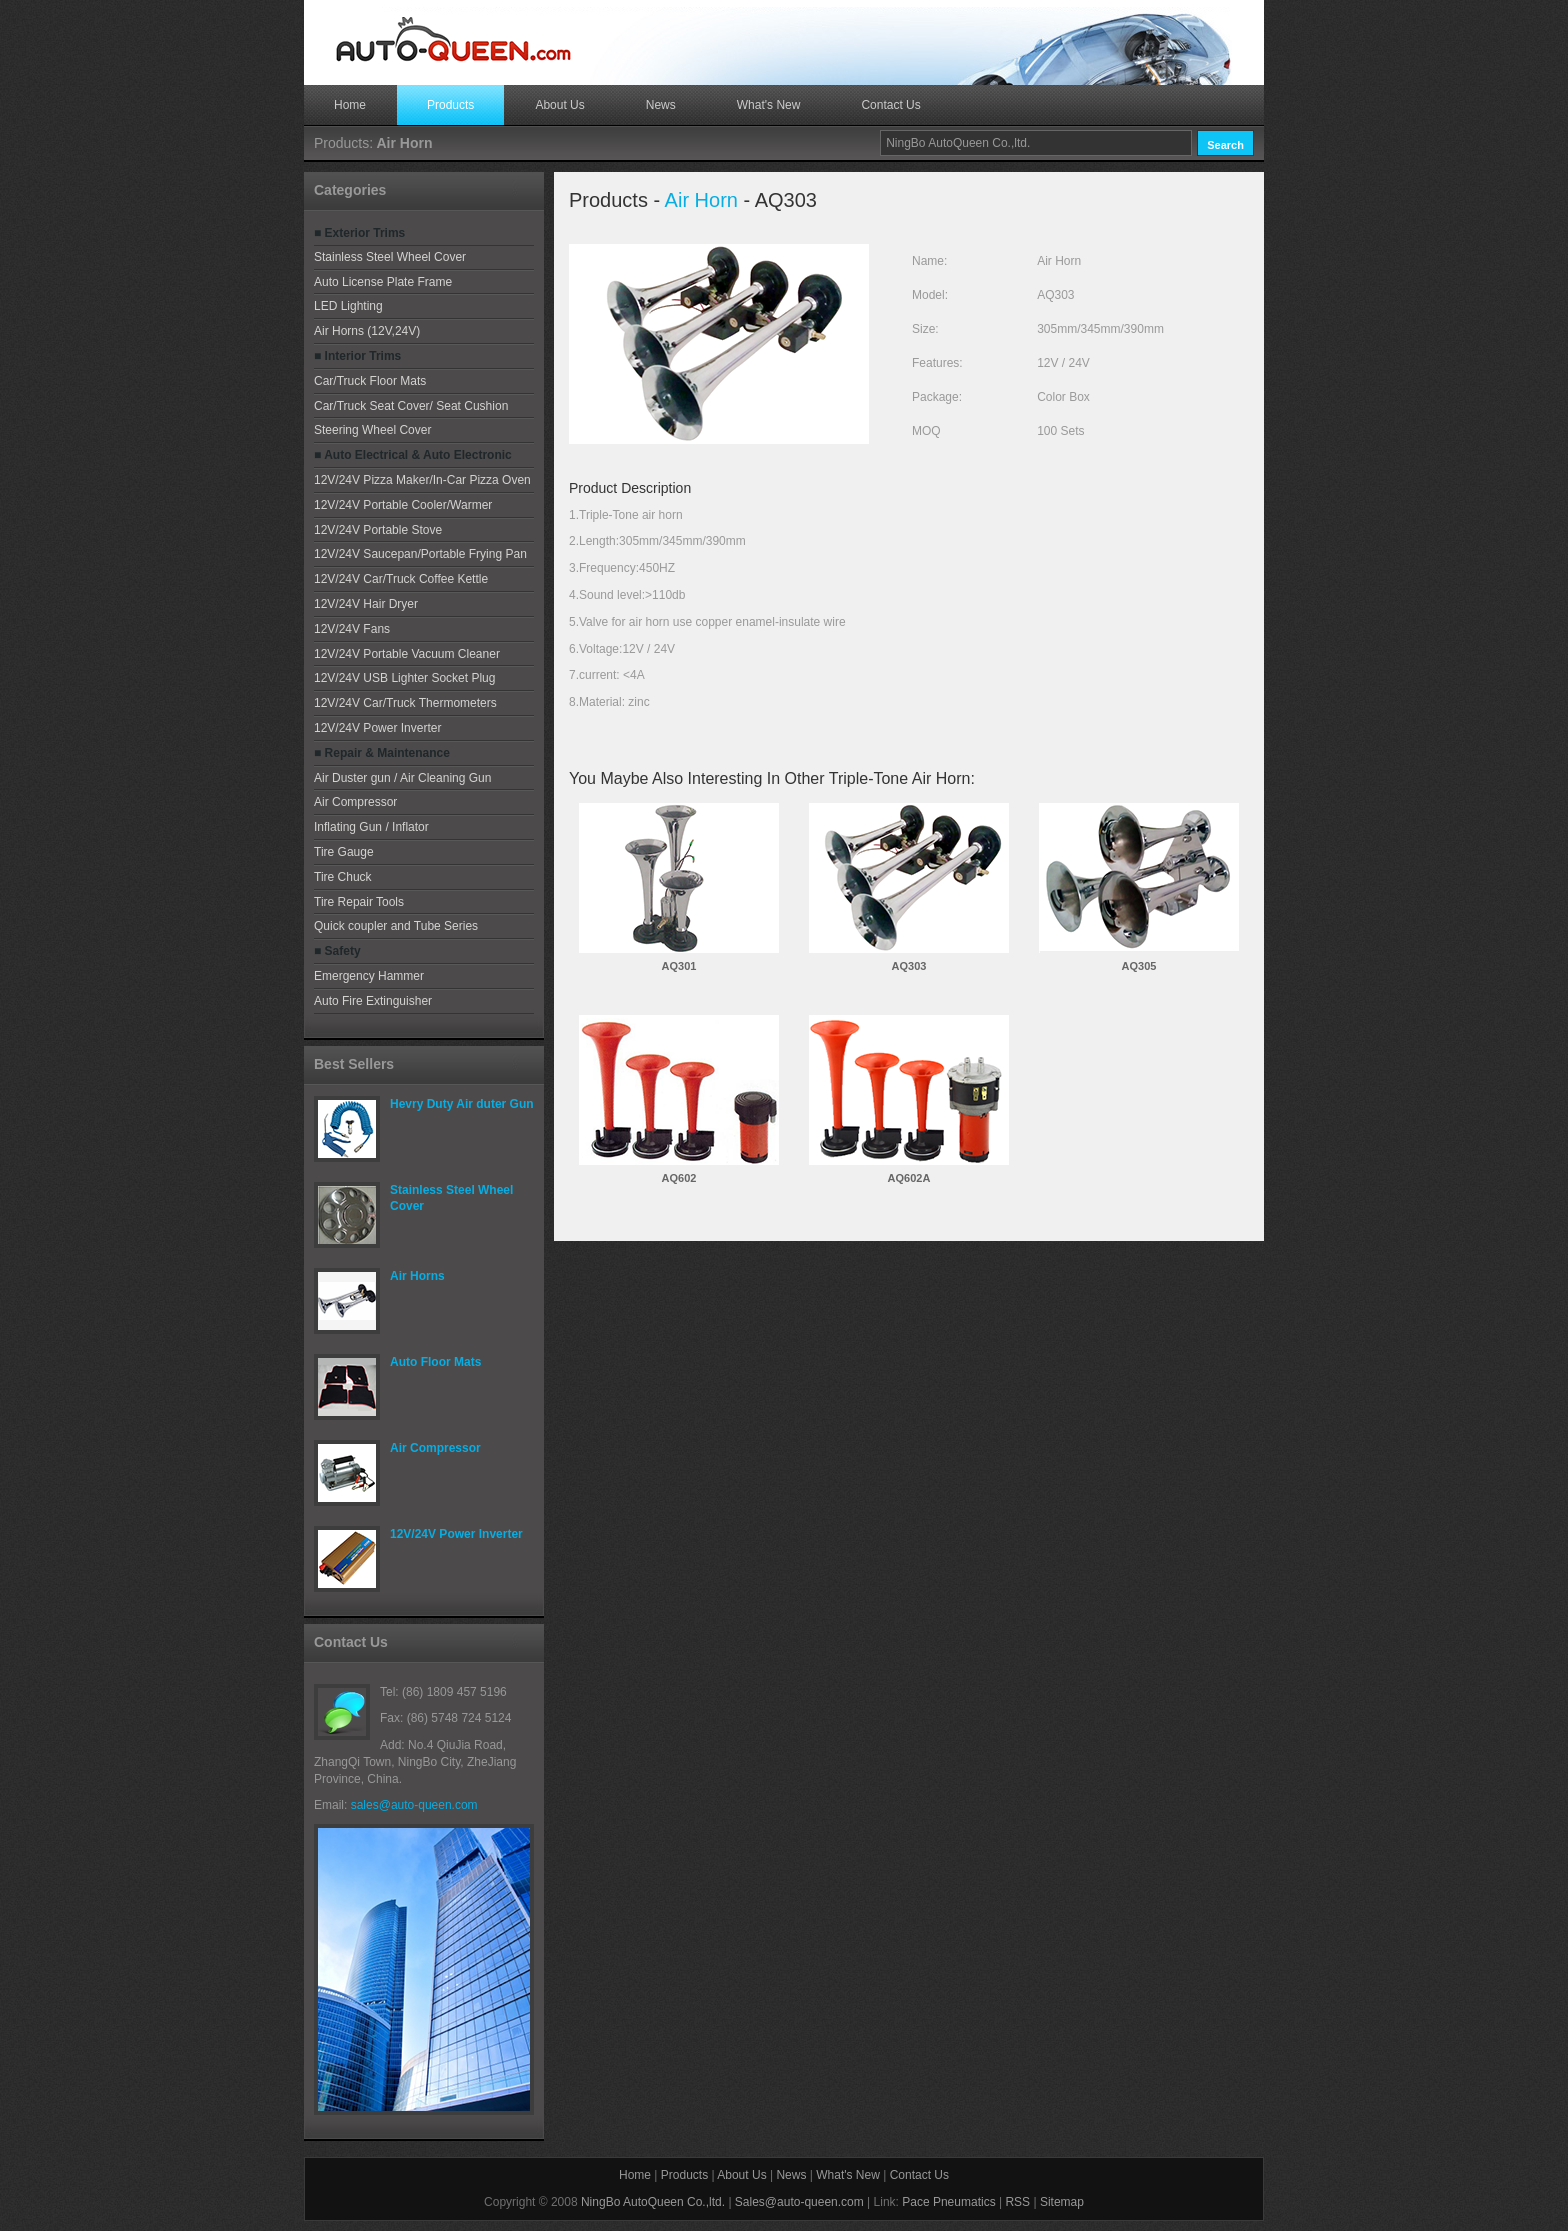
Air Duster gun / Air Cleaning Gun (402, 778)
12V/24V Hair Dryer (366, 604)
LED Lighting (348, 306)
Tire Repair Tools (359, 902)
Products (450, 105)
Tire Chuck (343, 877)
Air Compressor (355, 802)
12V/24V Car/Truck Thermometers (405, 703)
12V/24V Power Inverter (377, 728)
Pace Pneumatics (948, 2202)
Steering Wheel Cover (372, 430)
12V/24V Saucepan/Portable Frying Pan (420, 554)
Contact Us (890, 105)
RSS (1017, 2202)
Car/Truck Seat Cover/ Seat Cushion (411, 406)
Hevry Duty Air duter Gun (462, 1104)
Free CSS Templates (454, 40)
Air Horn (701, 200)
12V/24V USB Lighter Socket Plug (404, 678)
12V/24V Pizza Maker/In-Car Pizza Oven (422, 480)
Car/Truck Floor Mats (370, 381)
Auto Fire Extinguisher (373, 1001)
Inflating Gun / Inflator (371, 827)
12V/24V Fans (352, 629)
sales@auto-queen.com (414, 1805)
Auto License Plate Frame (383, 282)
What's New (769, 105)
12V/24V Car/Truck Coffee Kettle (401, 579)
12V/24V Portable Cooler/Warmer (403, 505)
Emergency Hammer (369, 976)
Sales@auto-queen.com (799, 2202)
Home (350, 105)
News (661, 105)
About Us (559, 105)
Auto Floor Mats (435, 1362)
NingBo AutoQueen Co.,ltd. (653, 2202)
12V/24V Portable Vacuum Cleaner (407, 654)
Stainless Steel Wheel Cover (390, 257)
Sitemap (1062, 2202)
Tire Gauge (344, 852)
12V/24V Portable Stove (378, 530)
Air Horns (417, 1276)
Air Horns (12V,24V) (367, 331)
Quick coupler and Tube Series (396, 926)
